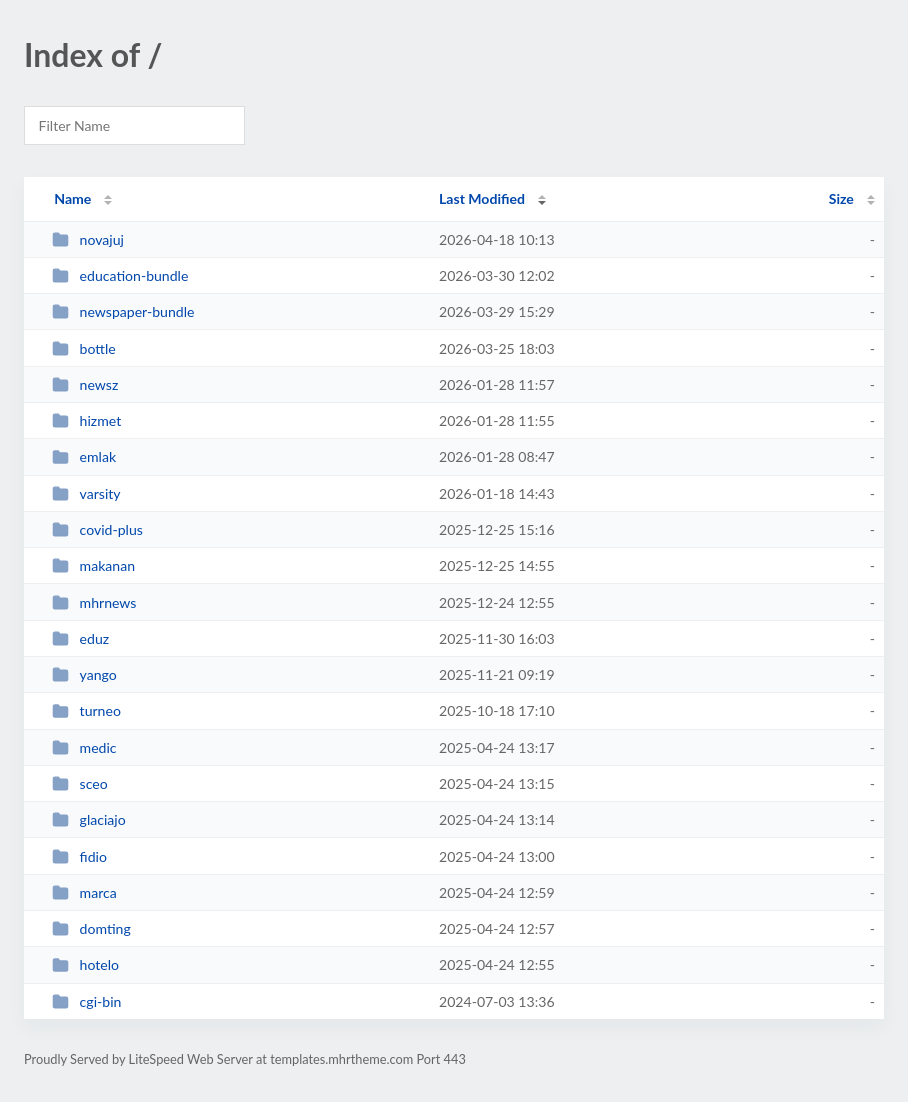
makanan (93, 565)
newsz (85, 384)
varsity (86, 493)
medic (84, 747)
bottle (84, 348)
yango (84, 674)
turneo (86, 710)
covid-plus (97, 529)
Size (841, 198)
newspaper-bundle (123, 311)
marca (84, 892)
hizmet (86, 420)
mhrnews (94, 602)
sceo (80, 783)
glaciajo (89, 819)
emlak (84, 456)
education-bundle (120, 275)
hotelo (85, 964)
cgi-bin (86, 1001)
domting (91, 928)
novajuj (88, 239)
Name (72, 198)
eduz (80, 638)
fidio (79, 856)
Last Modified (482, 198)
